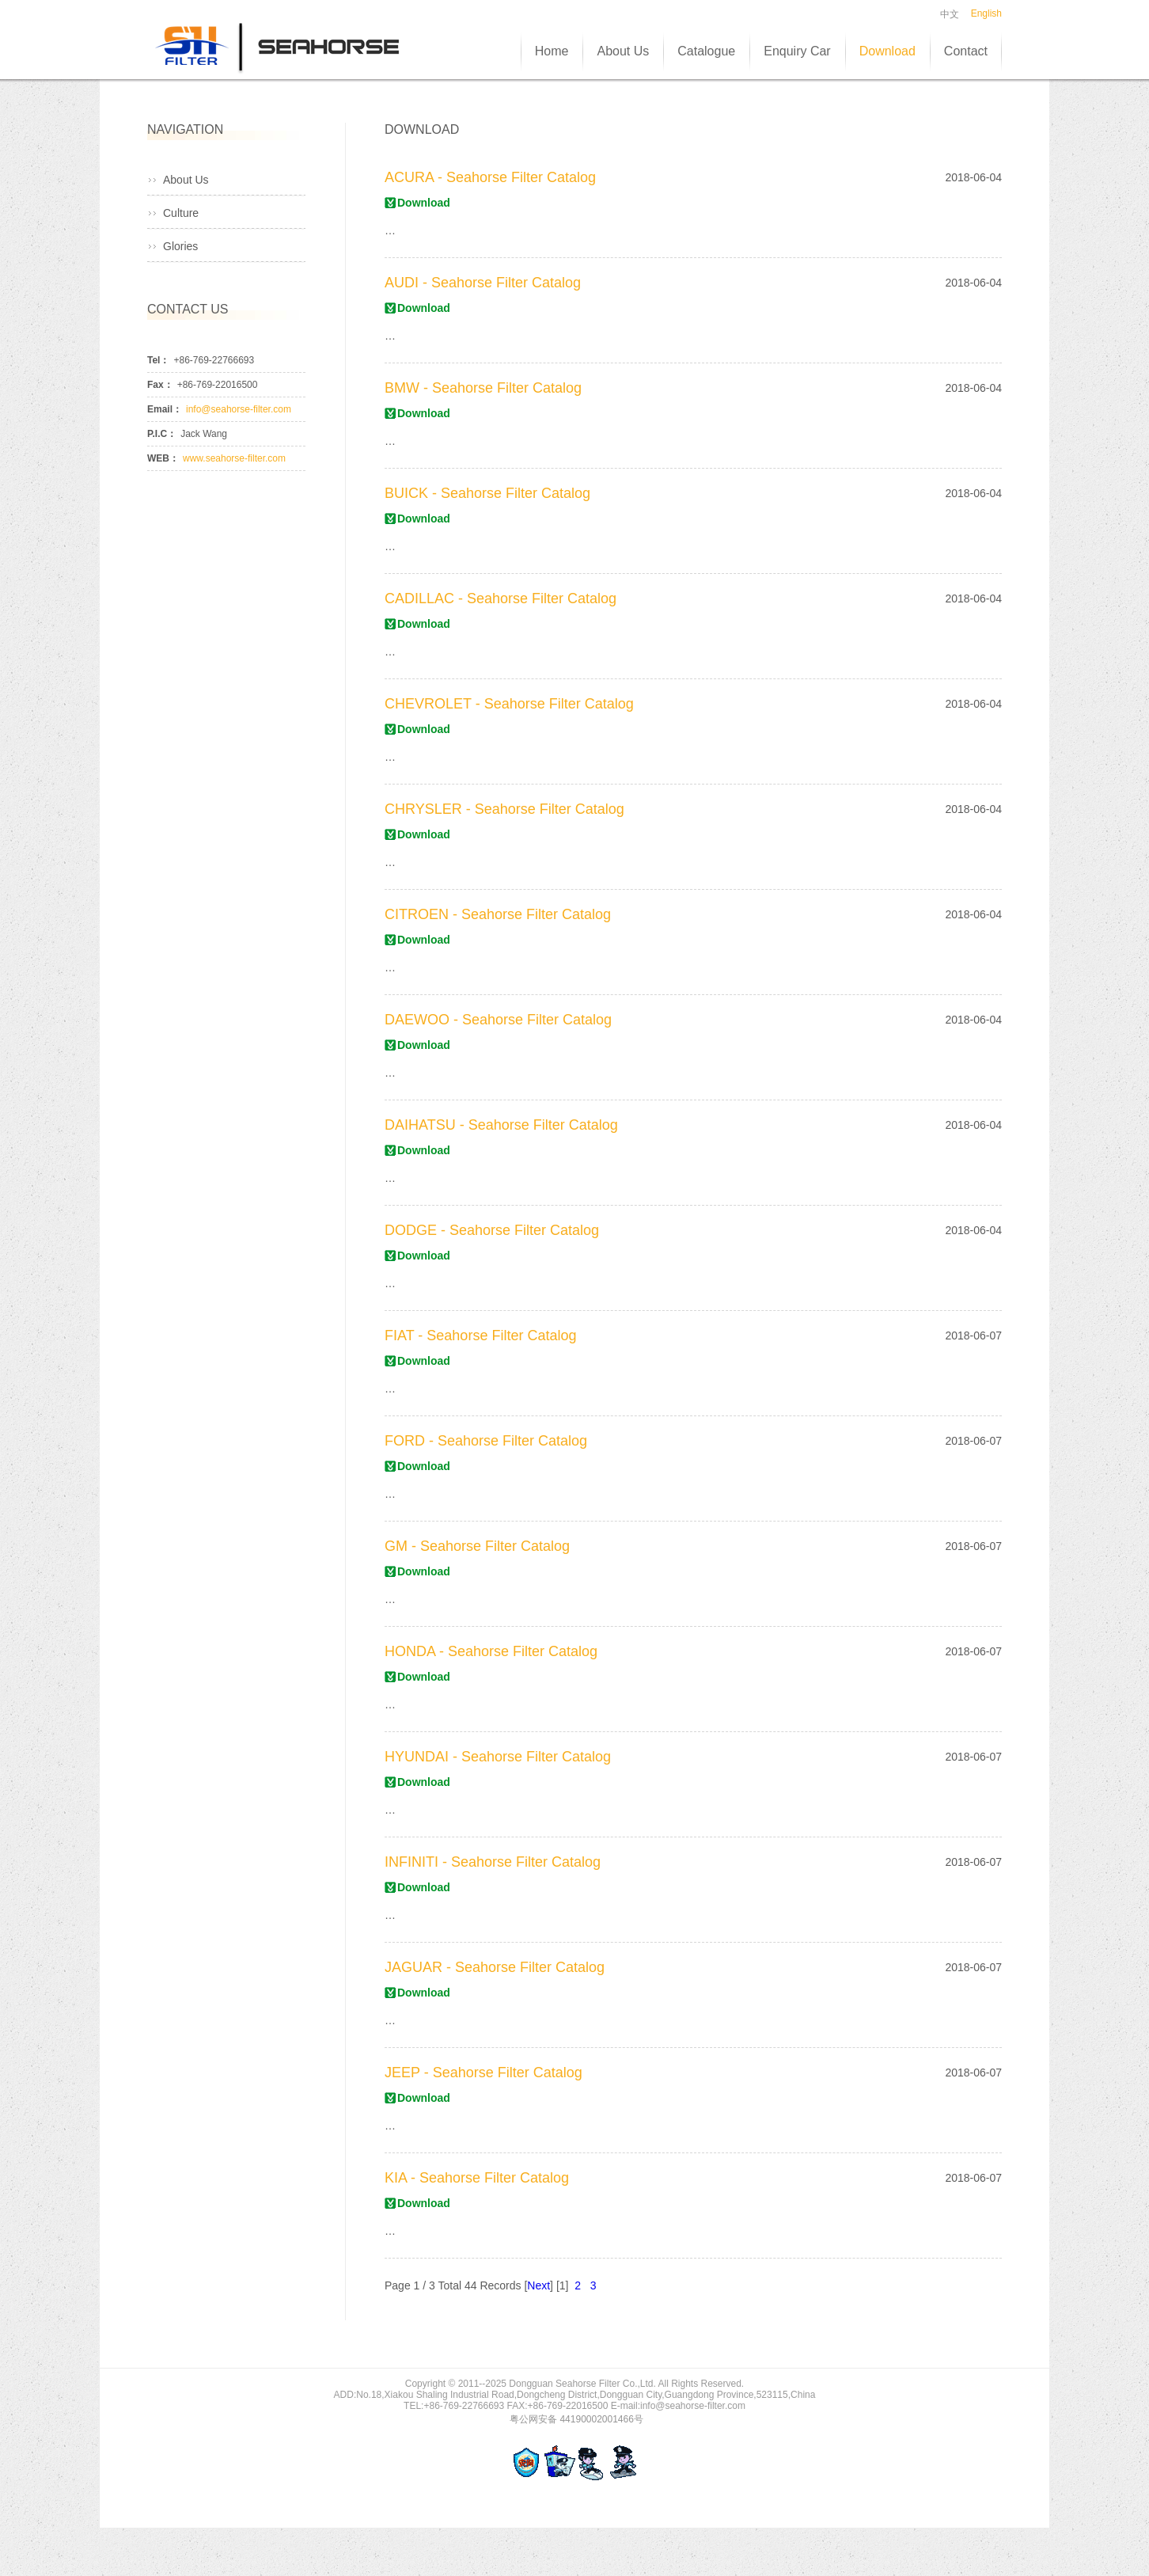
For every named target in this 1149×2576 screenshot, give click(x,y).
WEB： (163, 458)
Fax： (160, 384)
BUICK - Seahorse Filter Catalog (487, 493)
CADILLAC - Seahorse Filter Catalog (500, 598)
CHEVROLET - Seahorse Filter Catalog (509, 704)
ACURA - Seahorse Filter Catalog (490, 177)
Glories (180, 246)
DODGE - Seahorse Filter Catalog (492, 1230)
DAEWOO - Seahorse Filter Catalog (498, 1020)
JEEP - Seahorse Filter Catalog (483, 2072)
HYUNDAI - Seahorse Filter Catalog (498, 1757)
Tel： (158, 360)
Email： (164, 409)
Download (423, 202)
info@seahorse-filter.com (238, 409)
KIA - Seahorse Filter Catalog (477, 2178)
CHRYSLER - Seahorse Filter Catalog (504, 809)
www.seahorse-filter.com (234, 458)
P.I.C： (161, 433)
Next (538, 2285)
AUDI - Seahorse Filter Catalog (483, 283)
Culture (181, 213)
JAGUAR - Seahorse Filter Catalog (495, 1967)
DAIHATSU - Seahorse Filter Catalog (501, 1125)
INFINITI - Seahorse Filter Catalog (493, 1862)
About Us (186, 179)
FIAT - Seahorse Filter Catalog (480, 1335)
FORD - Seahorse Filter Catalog (486, 1441)
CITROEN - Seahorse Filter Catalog (498, 914)
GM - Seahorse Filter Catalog (477, 1546)
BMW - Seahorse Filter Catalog (483, 388)
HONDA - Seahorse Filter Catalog (491, 1651)
